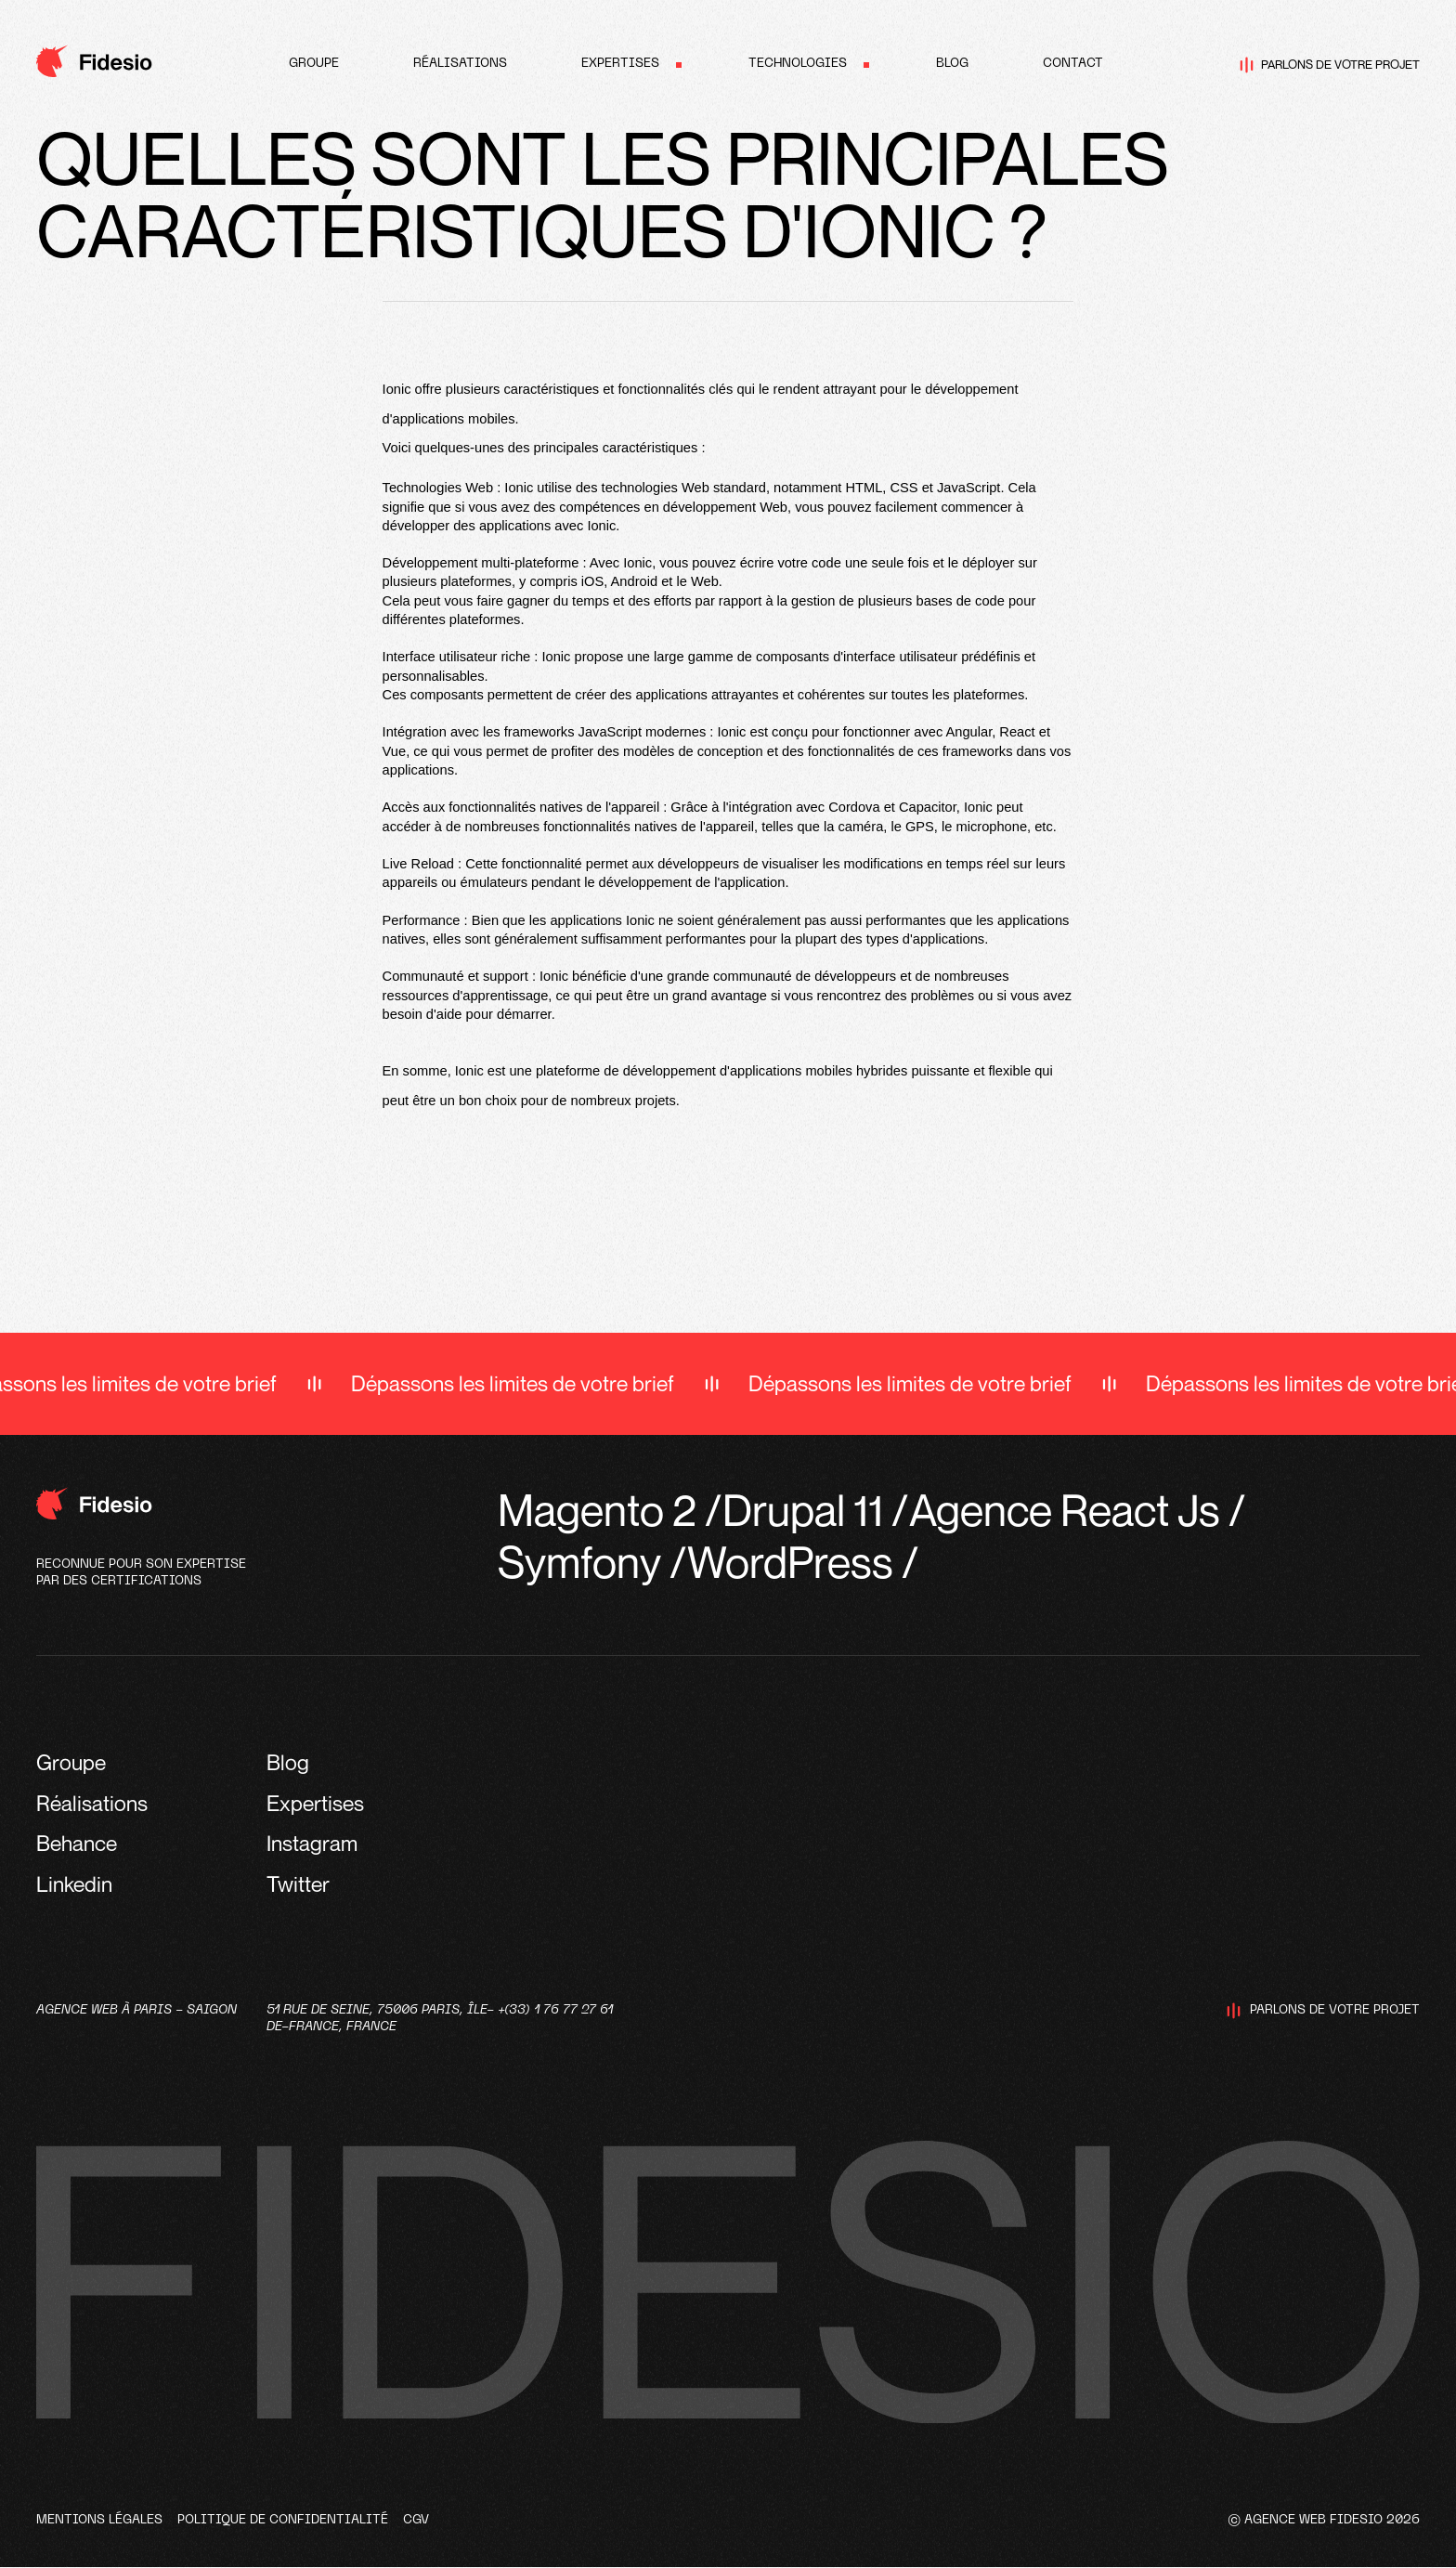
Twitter (298, 1884)
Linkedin (74, 1884)
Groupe (314, 64)
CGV (416, 2520)
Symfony (579, 1561)
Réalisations (460, 64)
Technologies (797, 64)
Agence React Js (1064, 1509)
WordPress (790, 1561)
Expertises (620, 64)
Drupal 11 (802, 1509)
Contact (1073, 64)
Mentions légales (99, 2520)
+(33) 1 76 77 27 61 (555, 2010)
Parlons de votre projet (1330, 65)
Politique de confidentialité (282, 2520)
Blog (952, 64)
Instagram (312, 1843)
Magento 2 (597, 1509)
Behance (76, 1843)
